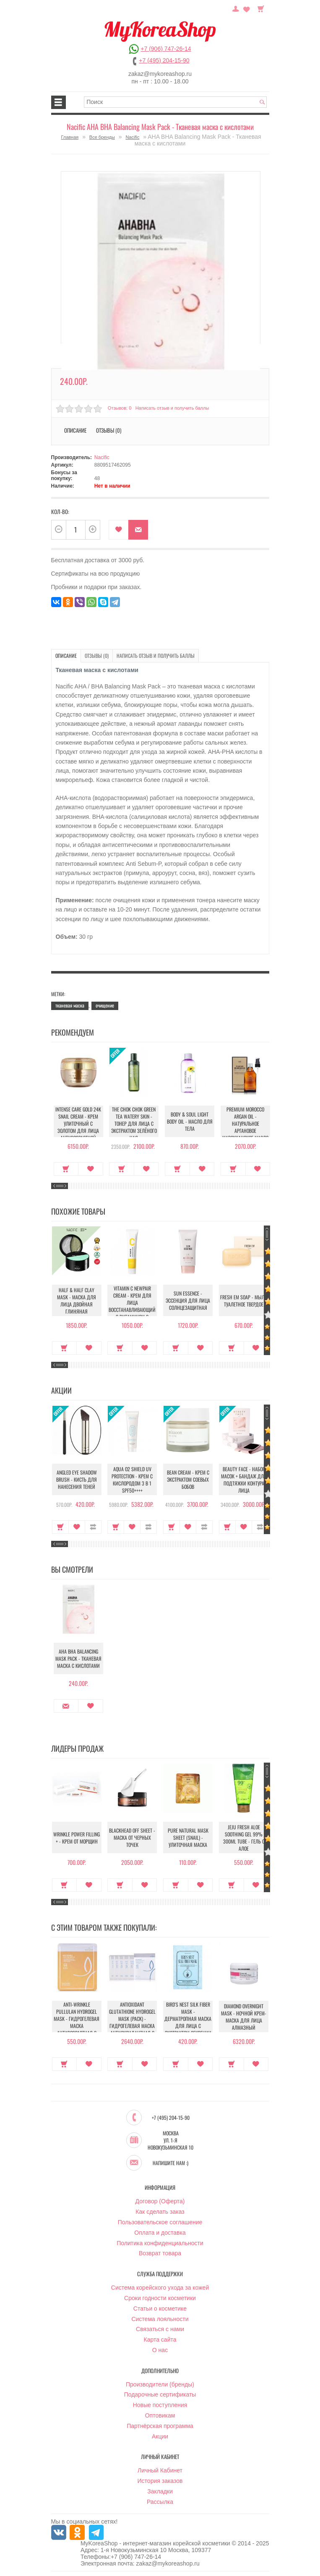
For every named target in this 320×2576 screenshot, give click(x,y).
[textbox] (175, 102)
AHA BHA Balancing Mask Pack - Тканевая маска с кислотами (77, 1658)
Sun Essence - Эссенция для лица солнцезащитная (188, 1300)
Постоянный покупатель (236, 8)
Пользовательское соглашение (160, 2222)
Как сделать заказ (159, 2212)
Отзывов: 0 (119, 407)
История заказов (160, 2481)
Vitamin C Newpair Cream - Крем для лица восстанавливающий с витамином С (132, 1302)
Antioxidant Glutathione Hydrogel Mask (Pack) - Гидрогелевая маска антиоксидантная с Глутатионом (132, 2022)
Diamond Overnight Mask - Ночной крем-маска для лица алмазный (243, 2017)
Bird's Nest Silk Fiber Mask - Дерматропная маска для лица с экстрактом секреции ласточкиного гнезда (187, 2026)
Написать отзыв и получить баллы (172, 407)
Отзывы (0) (108, 430)
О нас (160, 2350)
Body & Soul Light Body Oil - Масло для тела (188, 1121)
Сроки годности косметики (160, 2298)
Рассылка (160, 2502)
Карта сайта (160, 2340)
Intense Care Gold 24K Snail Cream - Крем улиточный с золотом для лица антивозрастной (76, 1123)
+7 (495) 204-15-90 (164, 60)
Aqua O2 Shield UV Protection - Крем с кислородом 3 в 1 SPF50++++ (132, 1479)
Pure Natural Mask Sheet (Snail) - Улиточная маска (188, 1838)
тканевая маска (69, 1005)
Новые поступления (160, 2405)
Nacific (132, 137)
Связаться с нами (160, 2329)
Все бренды (102, 137)
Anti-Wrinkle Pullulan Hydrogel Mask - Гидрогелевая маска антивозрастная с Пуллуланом (76, 2022)
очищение (105, 1005)
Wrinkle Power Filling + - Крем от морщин (76, 1838)
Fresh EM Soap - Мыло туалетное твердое (243, 1300)
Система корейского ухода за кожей (160, 2288)
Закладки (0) (247, 8)
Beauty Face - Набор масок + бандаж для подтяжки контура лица (244, 1479)
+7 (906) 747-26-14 (165, 48)
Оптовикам (160, 2415)
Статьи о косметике (160, 2309)
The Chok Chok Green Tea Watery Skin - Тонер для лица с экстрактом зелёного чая (132, 1123)
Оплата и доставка (159, 2233)
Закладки (160, 2491)
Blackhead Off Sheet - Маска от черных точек (132, 1838)
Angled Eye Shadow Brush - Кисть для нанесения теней (76, 1479)
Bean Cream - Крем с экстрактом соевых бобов (188, 1479)
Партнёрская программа (160, 2426)
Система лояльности (159, 2319)
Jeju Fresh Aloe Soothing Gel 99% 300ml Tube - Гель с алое (244, 1838)
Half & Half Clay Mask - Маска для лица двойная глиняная (76, 1300)
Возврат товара (160, 2253)
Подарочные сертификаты (160, 2395)
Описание (75, 430)
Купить (64, 1169)
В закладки (118, 530)
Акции (160, 2436)
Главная (69, 137)
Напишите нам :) (170, 2163)
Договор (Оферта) (160, 2201)
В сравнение (93, 1527)
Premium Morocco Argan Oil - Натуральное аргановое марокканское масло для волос (244, 1127)
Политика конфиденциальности (160, 2243)
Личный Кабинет (160, 2470)
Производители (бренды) (160, 2384)
